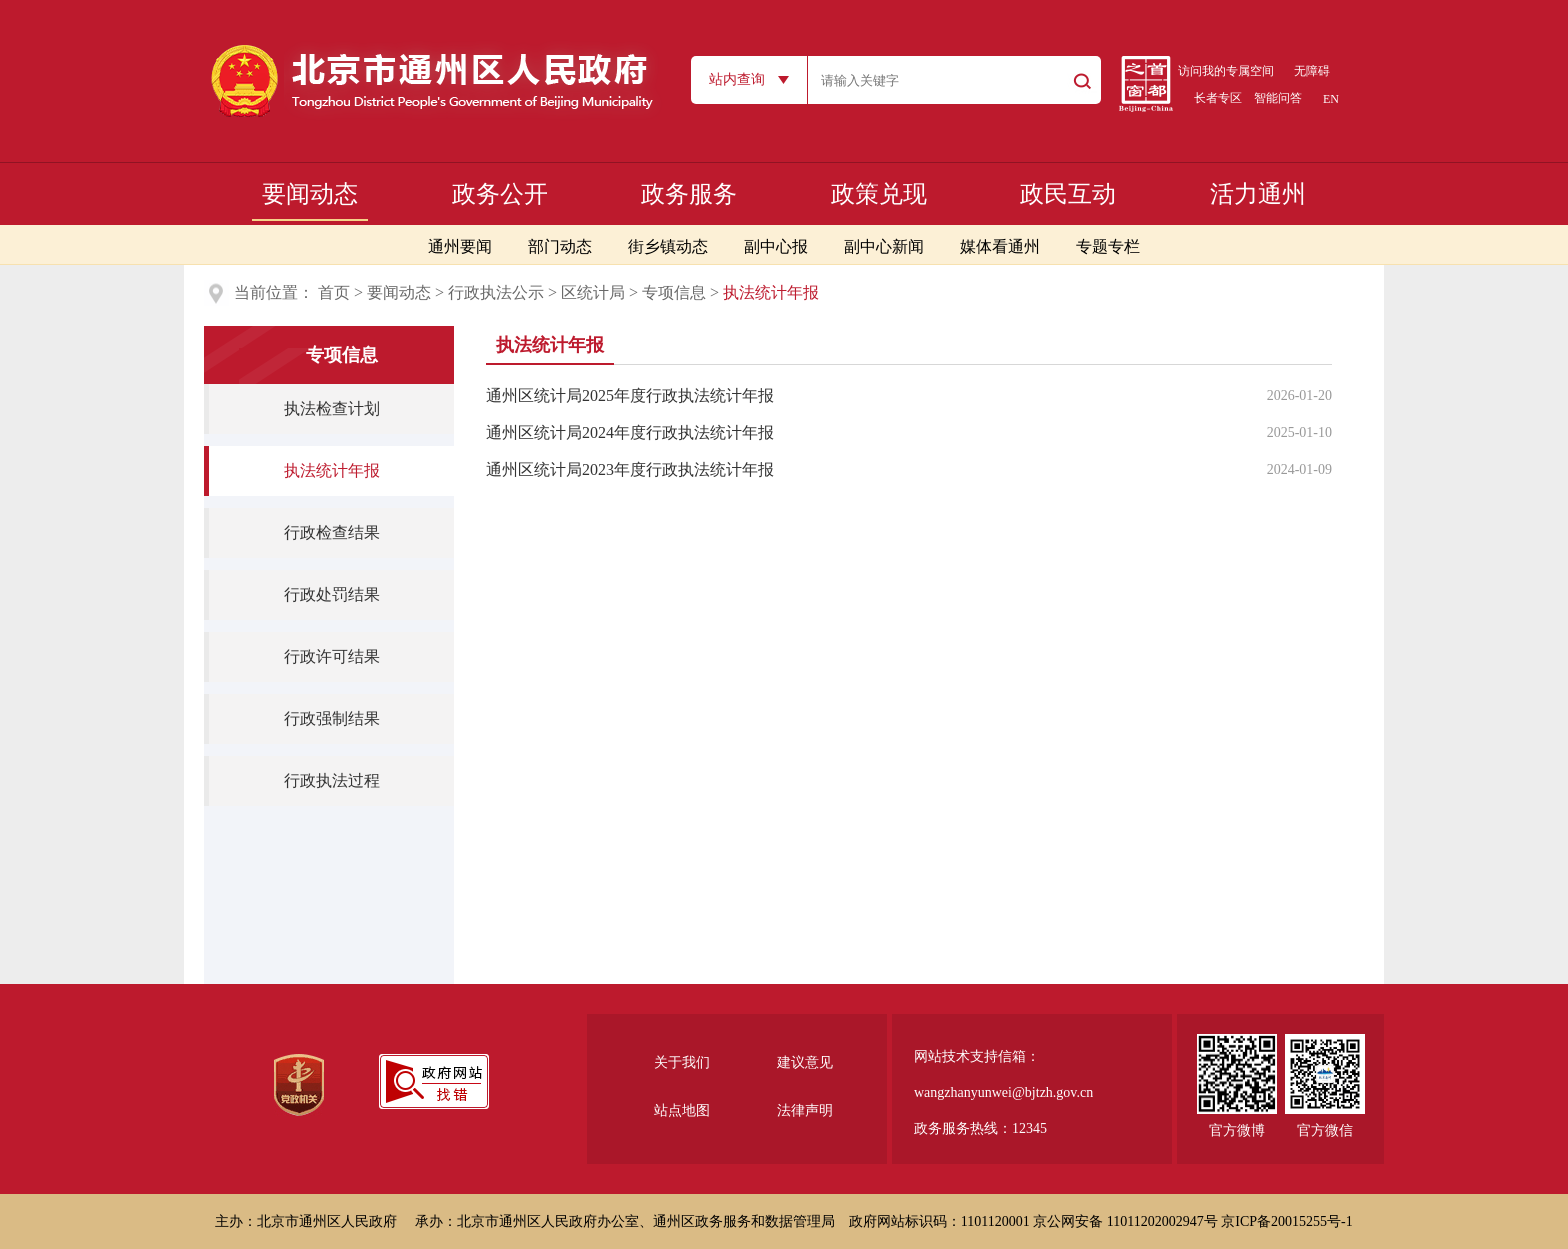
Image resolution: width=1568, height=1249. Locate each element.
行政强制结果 (332, 718)
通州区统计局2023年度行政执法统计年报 (630, 469)
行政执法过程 (332, 780)
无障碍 (1312, 71)
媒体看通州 (1000, 246)
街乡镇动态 (668, 246)
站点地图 (682, 1110)
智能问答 (1278, 98)
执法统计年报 (332, 470)
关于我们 (682, 1062)
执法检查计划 (332, 408)
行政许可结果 (332, 656)
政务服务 (689, 194)
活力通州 (1258, 194)
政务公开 (500, 194)
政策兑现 (879, 194)
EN (1331, 99)
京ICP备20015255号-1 (1286, 1221)
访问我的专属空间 (1226, 71)
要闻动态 (310, 194)
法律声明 (805, 1110)
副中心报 (776, 246)
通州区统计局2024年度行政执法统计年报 (630, 432)
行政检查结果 (332, 532)
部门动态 (560, 246)
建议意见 (805, 1062)
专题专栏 (1108, 246)
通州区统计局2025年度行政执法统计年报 (630, 395)
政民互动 (1068, 194)
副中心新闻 (884, 246)
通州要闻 (460, 246)
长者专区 (1218, 98)
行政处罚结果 (332, 594)
